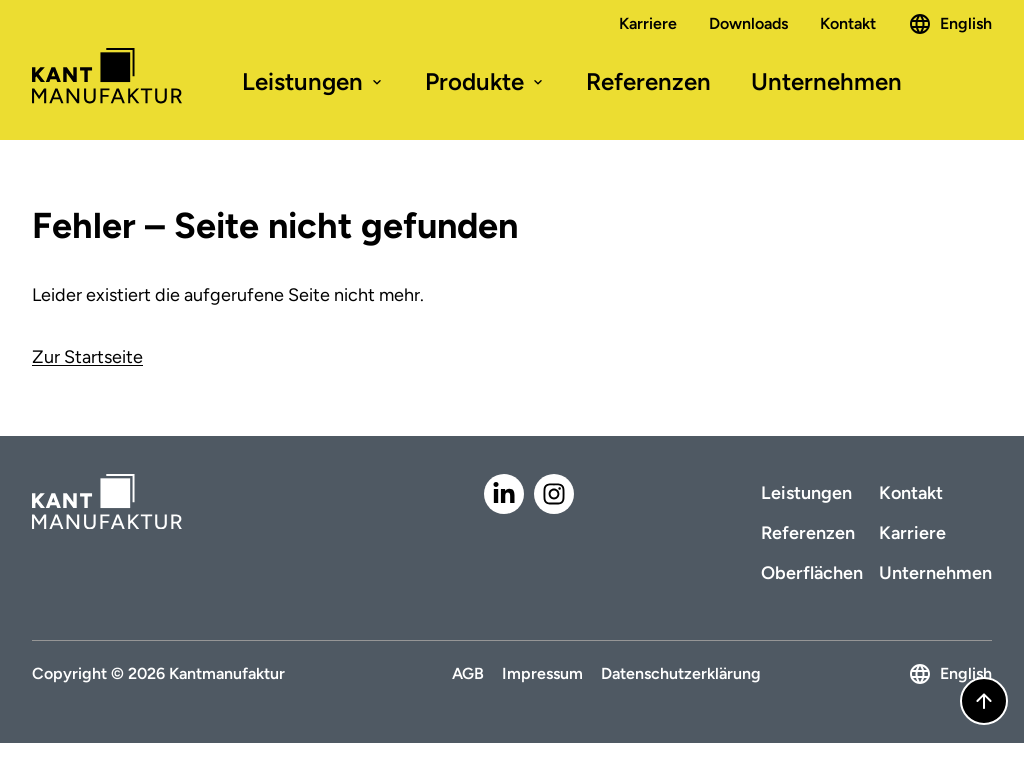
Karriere (648, 23)
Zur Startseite (87, 357)
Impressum (542, 673)
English (950, 24)
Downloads (748, 23)
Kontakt (848, 23)
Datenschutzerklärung (681, 673)
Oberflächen (812, 573)
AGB (468, 673)
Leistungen (313, 81)
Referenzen (648, 81)
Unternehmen (826, 81)
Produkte (485, 81)
